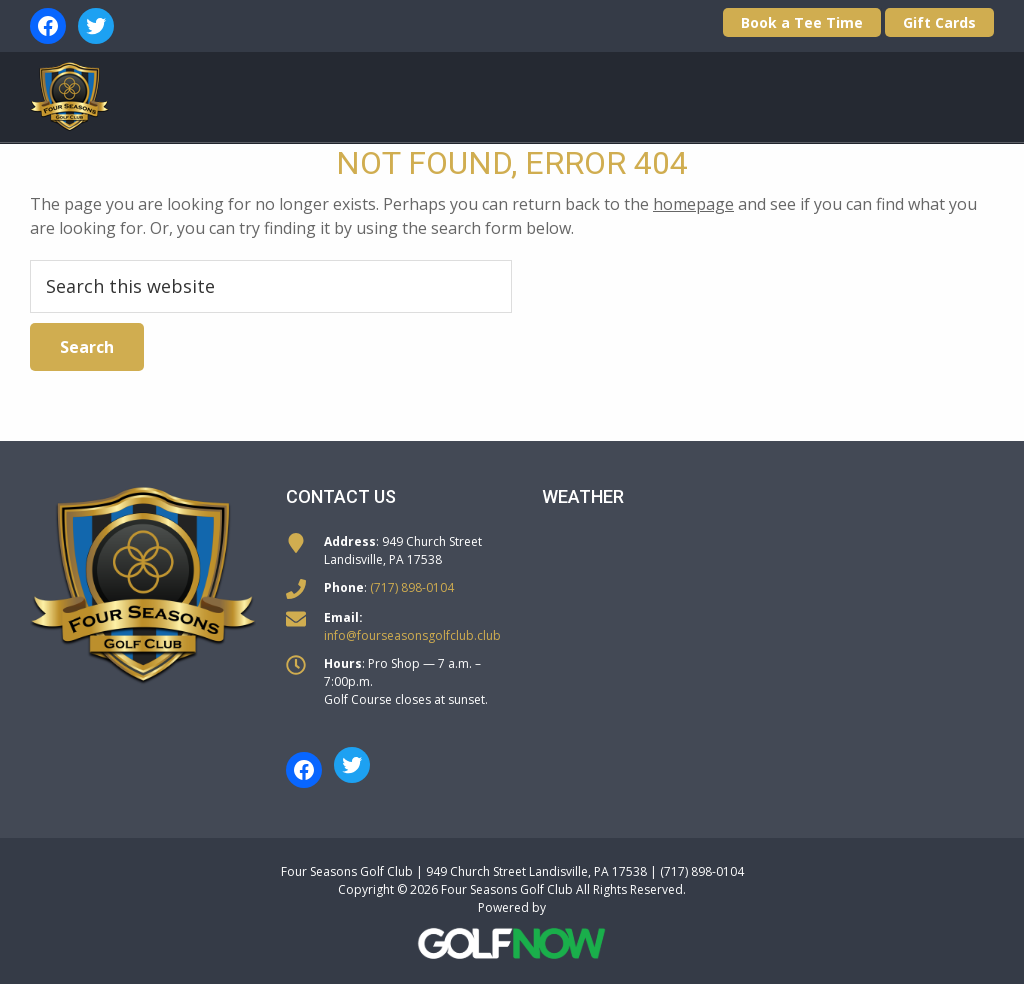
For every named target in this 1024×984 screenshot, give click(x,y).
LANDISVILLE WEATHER (768, 608)
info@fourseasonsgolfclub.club (412, 635)
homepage (693, 204)
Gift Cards (939, 22)
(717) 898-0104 (412, 587)
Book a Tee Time (802, 22)
